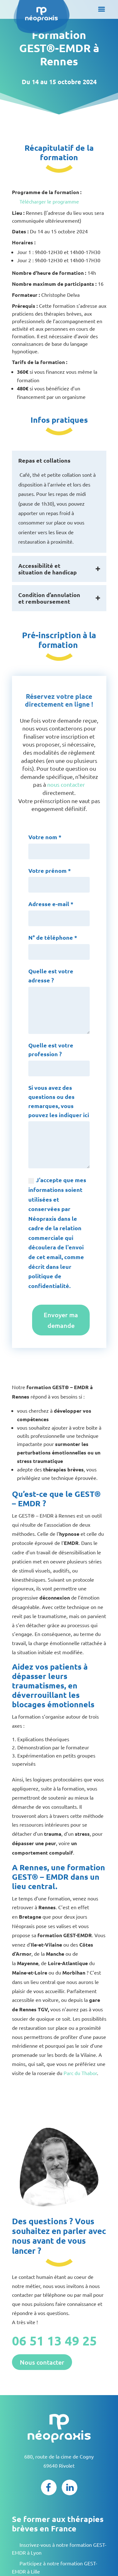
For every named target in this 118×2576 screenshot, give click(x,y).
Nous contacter (42, 2362)
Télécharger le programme (49, 201)
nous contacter (66, 784)
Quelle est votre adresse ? (50, 975)
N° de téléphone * (52, 937)
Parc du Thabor (80, 2073)
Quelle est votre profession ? (50, 1049)
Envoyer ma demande (61, 1320)
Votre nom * (44, 836)
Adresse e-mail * (50, 903)
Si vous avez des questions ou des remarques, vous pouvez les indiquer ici (58, 1101)
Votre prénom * (49, 870)
